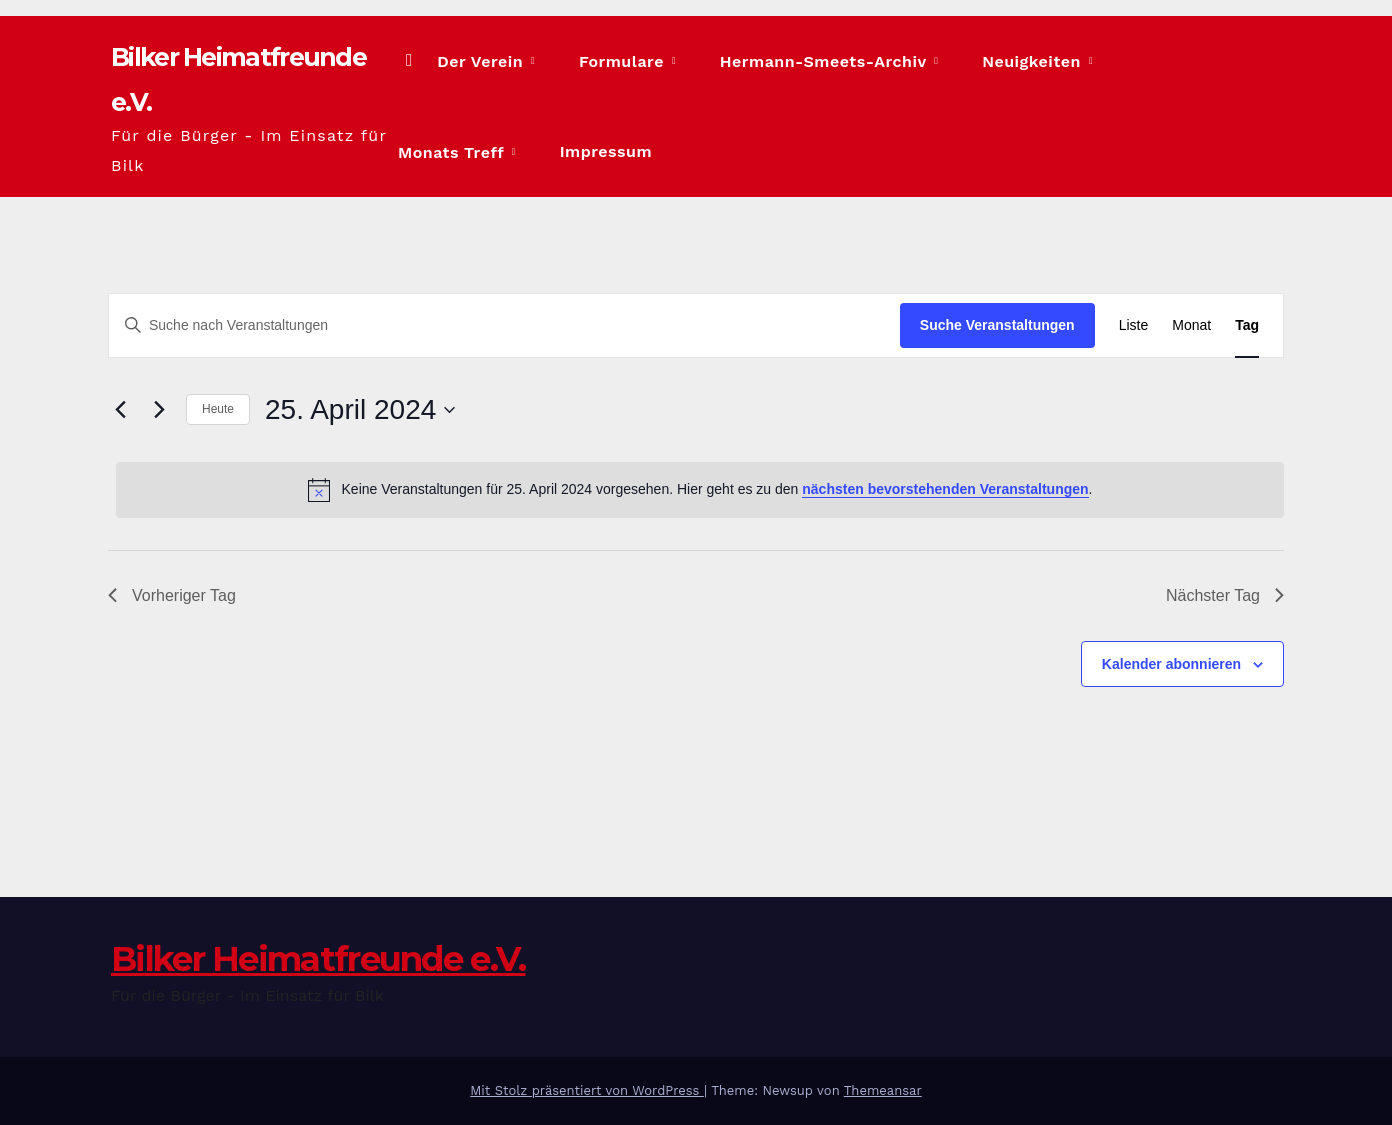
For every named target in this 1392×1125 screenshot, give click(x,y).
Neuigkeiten (984, 61)
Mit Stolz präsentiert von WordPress (587, 1090)
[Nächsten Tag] (159, 409)
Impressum (477, 151)
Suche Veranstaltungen (997, 325)
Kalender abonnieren (1171, 663)
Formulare (629, 61)
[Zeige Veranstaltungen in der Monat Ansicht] (1191, 325)
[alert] (700, 489)
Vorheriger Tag (172, 594)
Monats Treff (1114, 61)
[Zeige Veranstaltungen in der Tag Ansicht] (1247, 325)
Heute (218, 409)
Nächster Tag (1225, 594)
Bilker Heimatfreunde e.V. (261, 79)
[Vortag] (120, 409)
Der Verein (515, 61)
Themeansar (883, 1090)
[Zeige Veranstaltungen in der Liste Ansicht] (1134, 325)
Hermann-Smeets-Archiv (803, 61)
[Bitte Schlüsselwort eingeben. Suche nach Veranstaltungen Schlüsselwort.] (504, 325)
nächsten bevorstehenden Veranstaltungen (945, 489)
